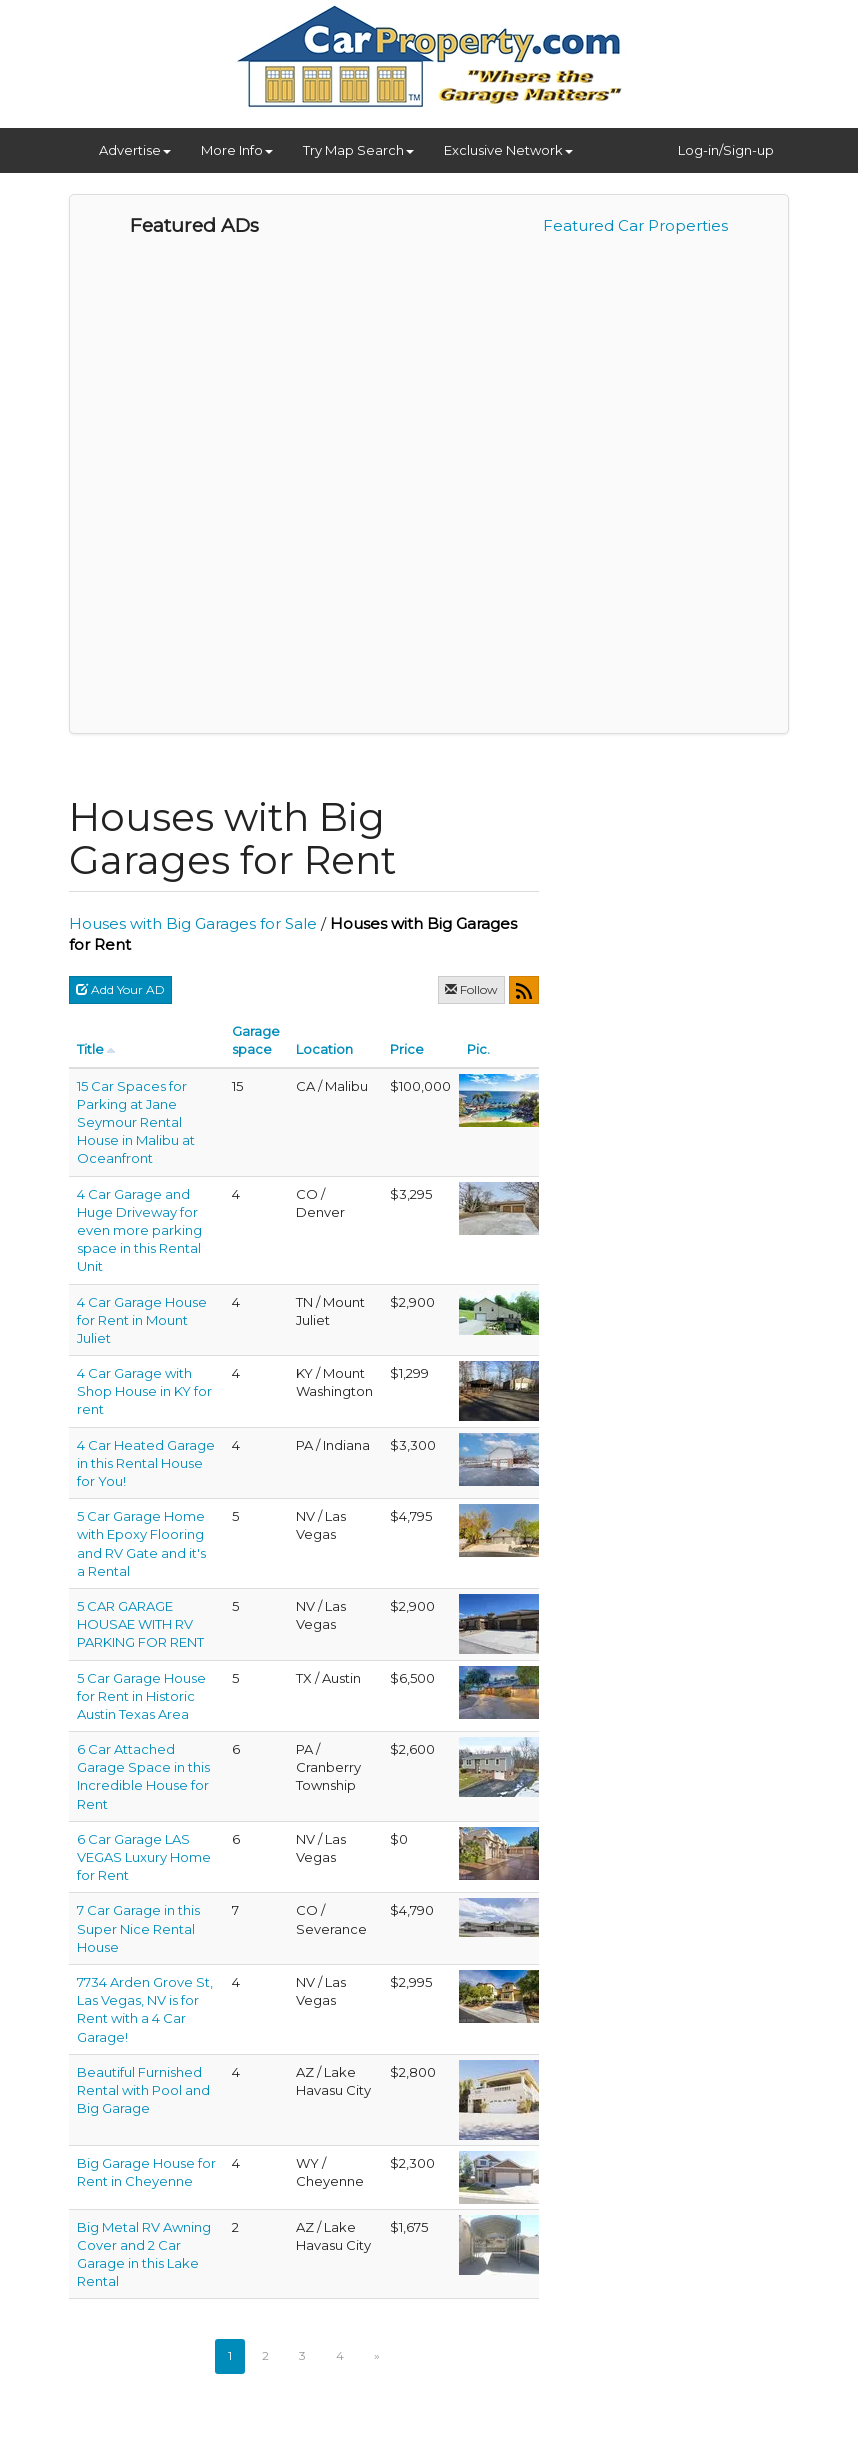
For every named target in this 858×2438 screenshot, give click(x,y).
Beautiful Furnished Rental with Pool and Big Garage (143, 2090)
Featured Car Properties (635, 225)
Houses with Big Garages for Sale (193, 923)
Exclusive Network (508, 150)
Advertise (135, 150)
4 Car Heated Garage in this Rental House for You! (146, 1463)
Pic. (478, 1049)
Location (324, 1049)
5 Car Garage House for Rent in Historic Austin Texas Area (141, 1696)
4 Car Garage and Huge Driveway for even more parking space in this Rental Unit (139, 1230)
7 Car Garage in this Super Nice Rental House (138, 1928)
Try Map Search (358, 150)
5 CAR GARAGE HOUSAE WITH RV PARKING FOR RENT (140, 1624)
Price (407, 1049)
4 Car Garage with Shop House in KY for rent (144, 1391)
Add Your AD (120, 989)
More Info (237, 150)
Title (90, 1049)
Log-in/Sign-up (726, 150)
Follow (471, 989)
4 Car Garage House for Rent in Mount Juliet (142, 1320)
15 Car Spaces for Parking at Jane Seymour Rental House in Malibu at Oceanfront (136, 1122)
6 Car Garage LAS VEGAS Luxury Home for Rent (144, 1857)
